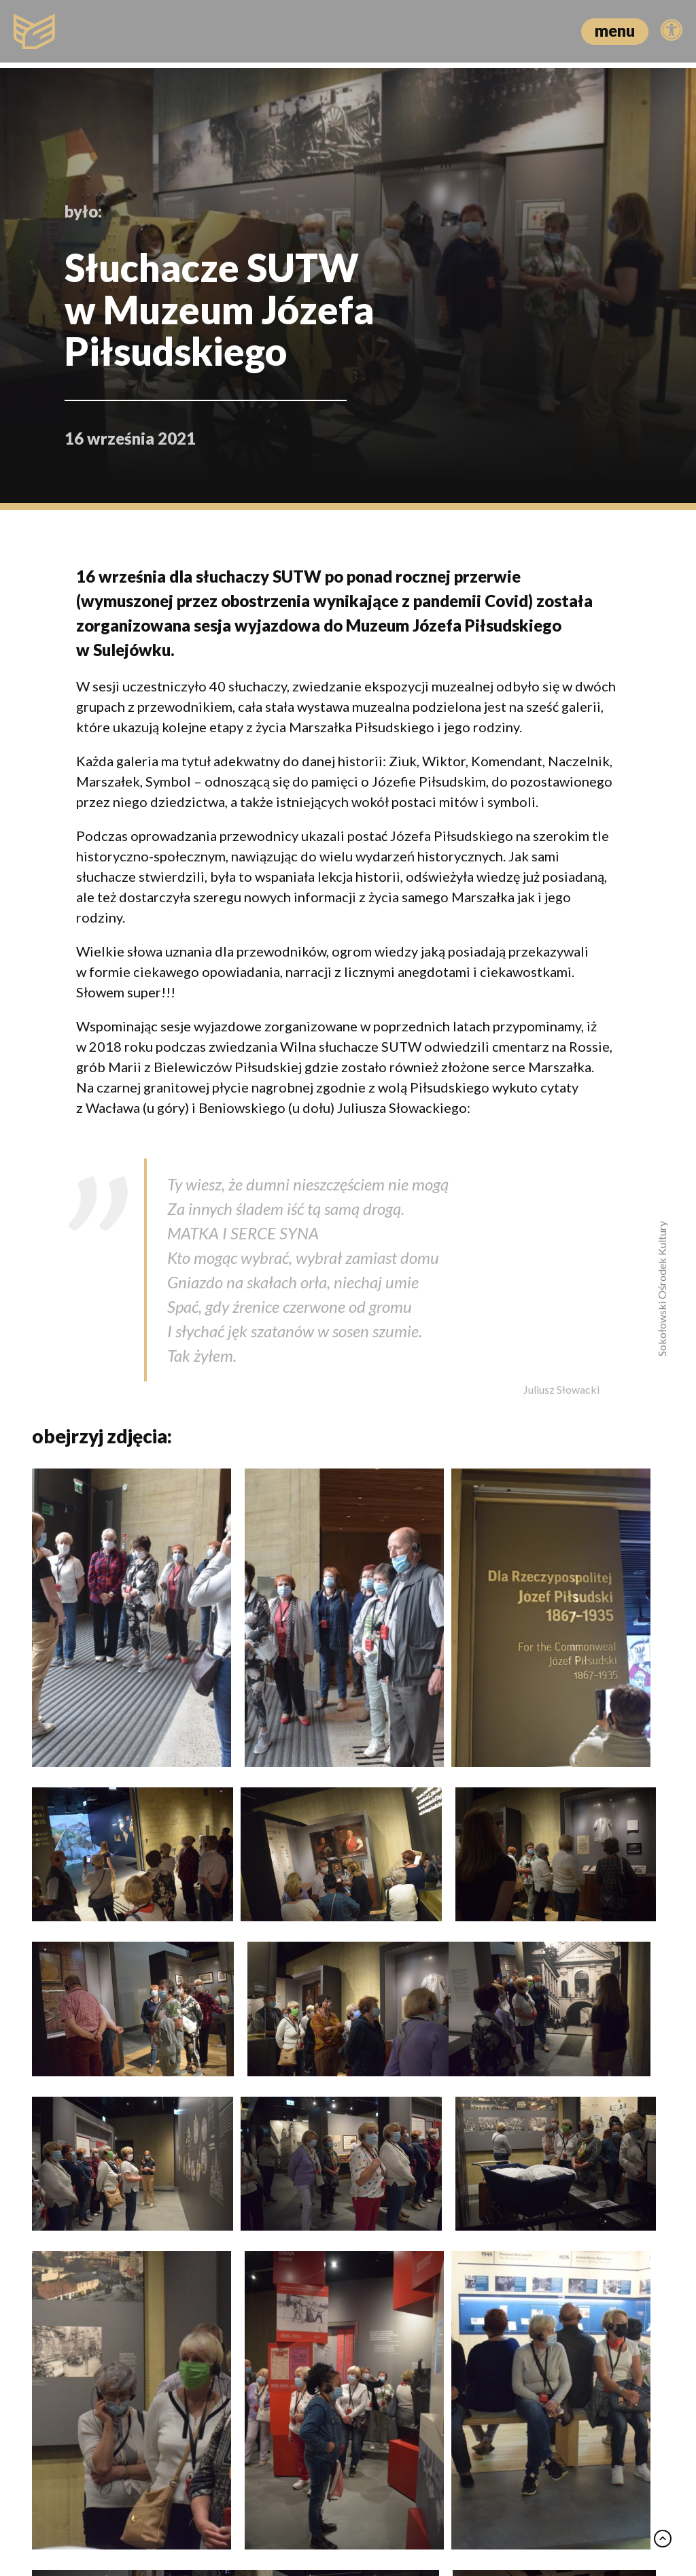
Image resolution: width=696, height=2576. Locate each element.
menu (615, 30)
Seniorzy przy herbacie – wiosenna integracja (326, 2222)
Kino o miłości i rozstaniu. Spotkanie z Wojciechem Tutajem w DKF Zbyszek (551, 2241)
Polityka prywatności (331, 2506)
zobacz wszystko (606, 1937)
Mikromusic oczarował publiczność (103, 2212)
